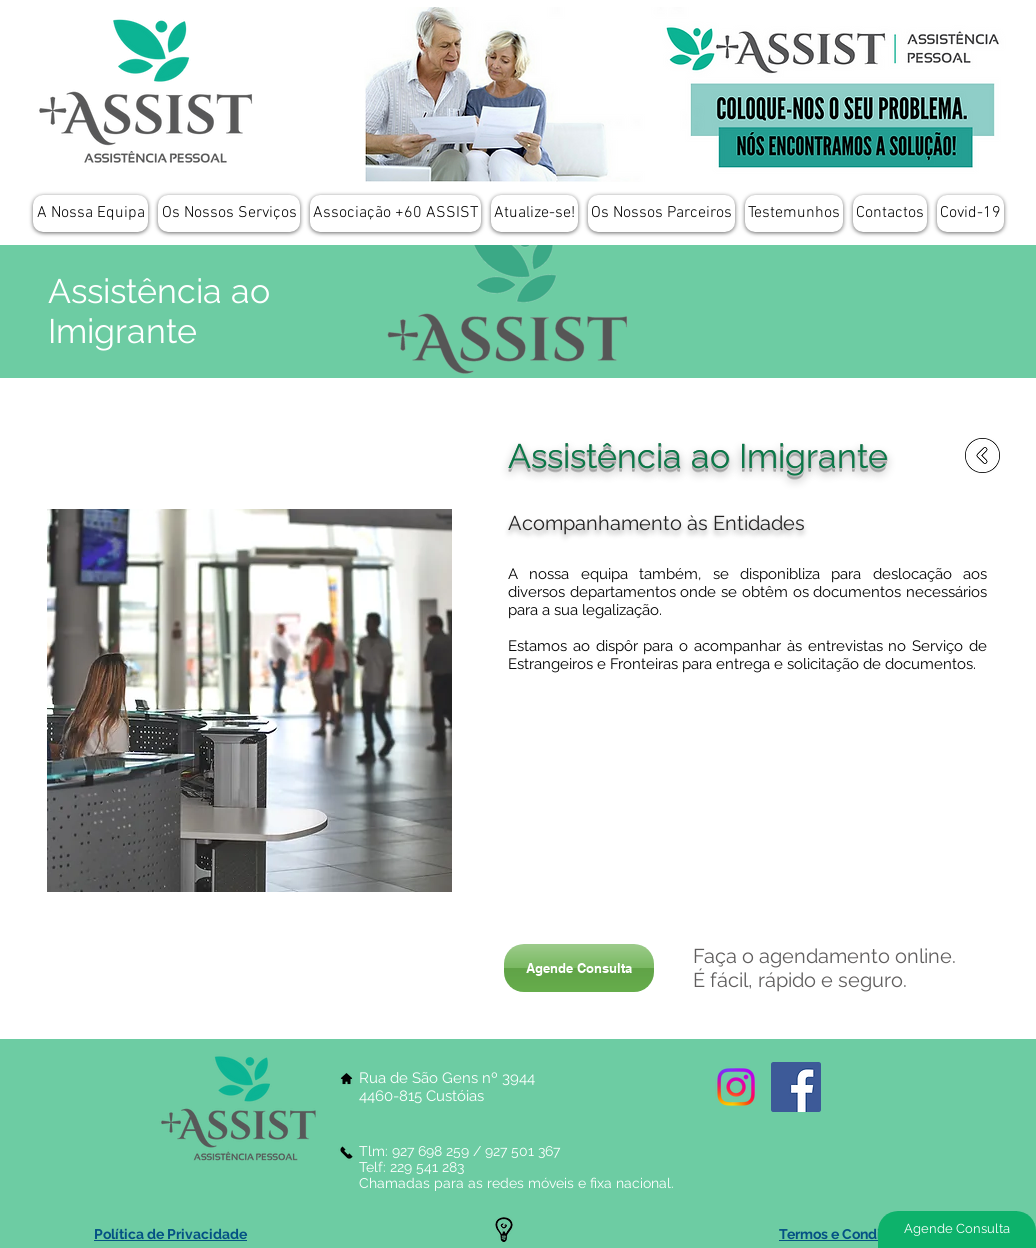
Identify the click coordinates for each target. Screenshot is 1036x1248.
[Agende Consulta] (579, 968)
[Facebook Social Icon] (796, 1087)
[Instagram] (736, 1087)
